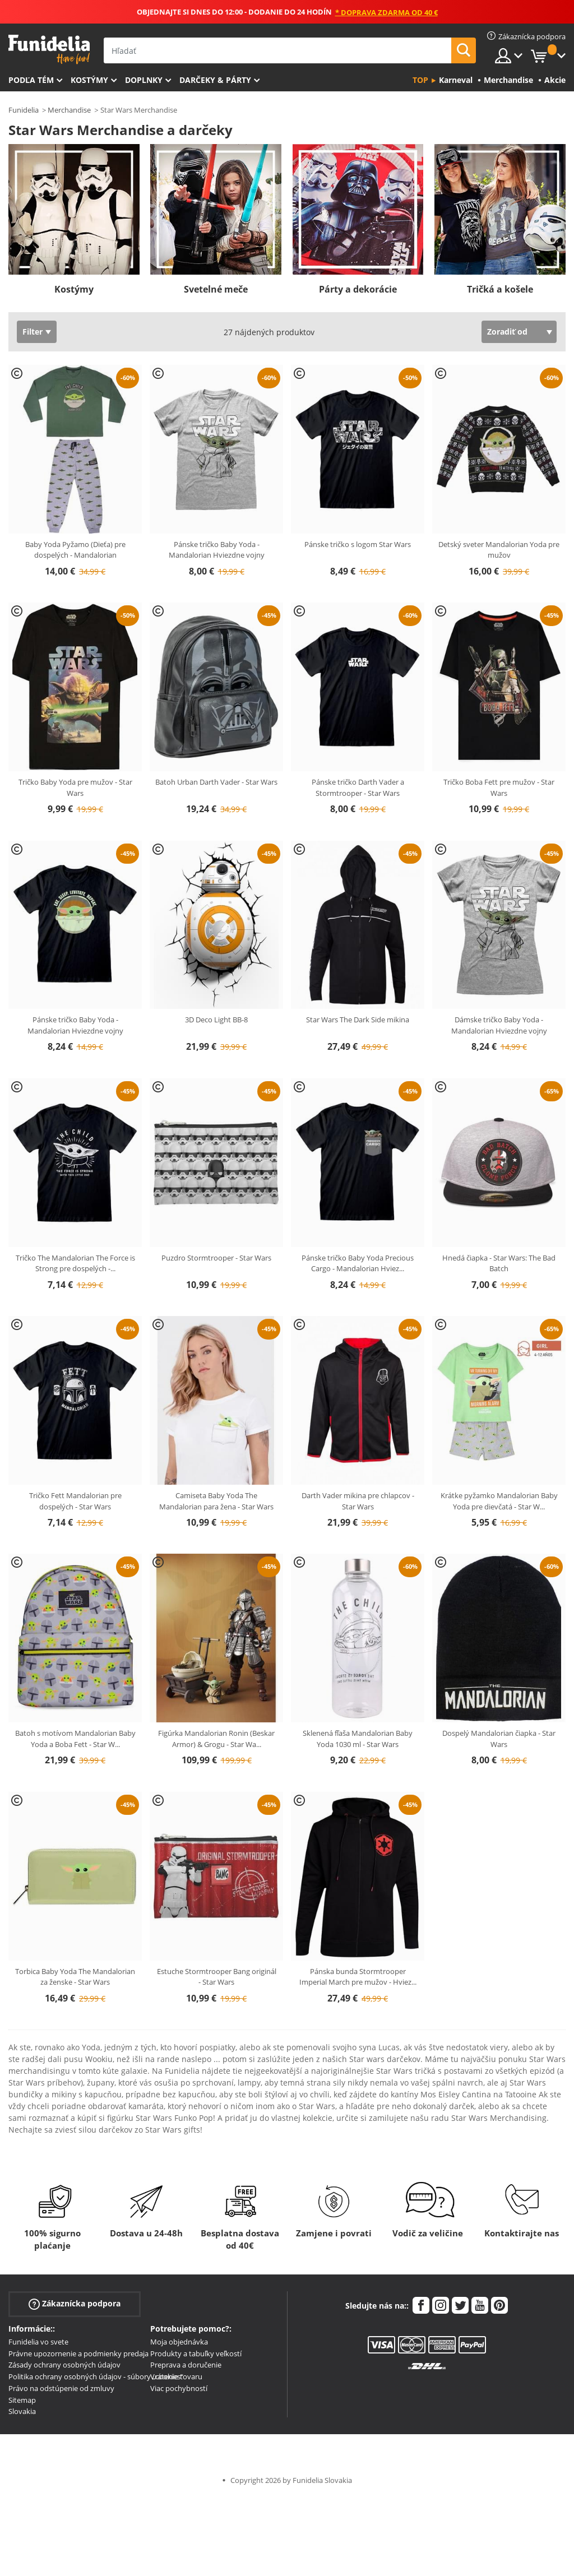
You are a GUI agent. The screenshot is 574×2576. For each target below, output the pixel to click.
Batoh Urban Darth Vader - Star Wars (216, 782)
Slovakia (22, 2411)
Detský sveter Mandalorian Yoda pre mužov (498, 549)
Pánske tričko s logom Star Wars (357, 544)
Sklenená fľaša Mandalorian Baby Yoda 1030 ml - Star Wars (358, 1738)
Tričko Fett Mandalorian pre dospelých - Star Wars (75, 1501)
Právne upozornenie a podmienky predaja (78, 2353)
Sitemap (22, 2400)
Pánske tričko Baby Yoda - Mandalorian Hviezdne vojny (217, 549)
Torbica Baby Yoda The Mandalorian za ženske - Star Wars (75, 1976)
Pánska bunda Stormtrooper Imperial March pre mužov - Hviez (357, 1976)
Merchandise (69, 110)
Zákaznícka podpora (75, 2303)
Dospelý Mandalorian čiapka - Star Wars (499, 1738)
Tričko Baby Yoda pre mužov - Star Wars (75, 787)
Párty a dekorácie (358, 289)
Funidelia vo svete (38, 2342)
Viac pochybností (178, 2388)
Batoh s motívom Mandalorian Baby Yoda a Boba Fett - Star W (75, 1738)
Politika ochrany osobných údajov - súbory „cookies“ (95, 2376)
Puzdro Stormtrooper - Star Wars (216, 1258)
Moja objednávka (179, 2342)
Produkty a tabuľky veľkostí (196, 2353)
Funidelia (23, 110)
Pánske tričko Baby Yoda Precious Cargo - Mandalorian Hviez (358, 1263)
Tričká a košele (500, 289)
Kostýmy (89, 80)
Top (420, 80)
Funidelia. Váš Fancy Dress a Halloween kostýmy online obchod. (49, 49)
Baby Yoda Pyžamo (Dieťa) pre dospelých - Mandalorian (75, 549)
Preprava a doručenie (185, 2365)
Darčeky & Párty (215, 80)
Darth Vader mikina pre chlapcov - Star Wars (358, 1501)
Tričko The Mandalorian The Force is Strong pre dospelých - (75, 1263)
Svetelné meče (216, 289)
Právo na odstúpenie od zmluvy (61, 2388)
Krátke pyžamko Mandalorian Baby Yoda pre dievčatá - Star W (499, 1501)
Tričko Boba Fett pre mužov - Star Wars (498, 787)
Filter (32, 331)
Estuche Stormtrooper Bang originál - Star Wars (216, 1976)
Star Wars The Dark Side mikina (357, 1019)
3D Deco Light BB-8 (216, 1019)
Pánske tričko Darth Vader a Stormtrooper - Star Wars (358, 787)
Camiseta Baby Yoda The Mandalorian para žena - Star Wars (216, 1501)
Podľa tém (31, 80)
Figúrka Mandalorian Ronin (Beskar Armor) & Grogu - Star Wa (216, 1738)
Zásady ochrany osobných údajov (64, 2365)
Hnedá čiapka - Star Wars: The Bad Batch (499, 1263)
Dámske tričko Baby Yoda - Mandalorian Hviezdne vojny (499, 1025)
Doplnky (144, 80)
